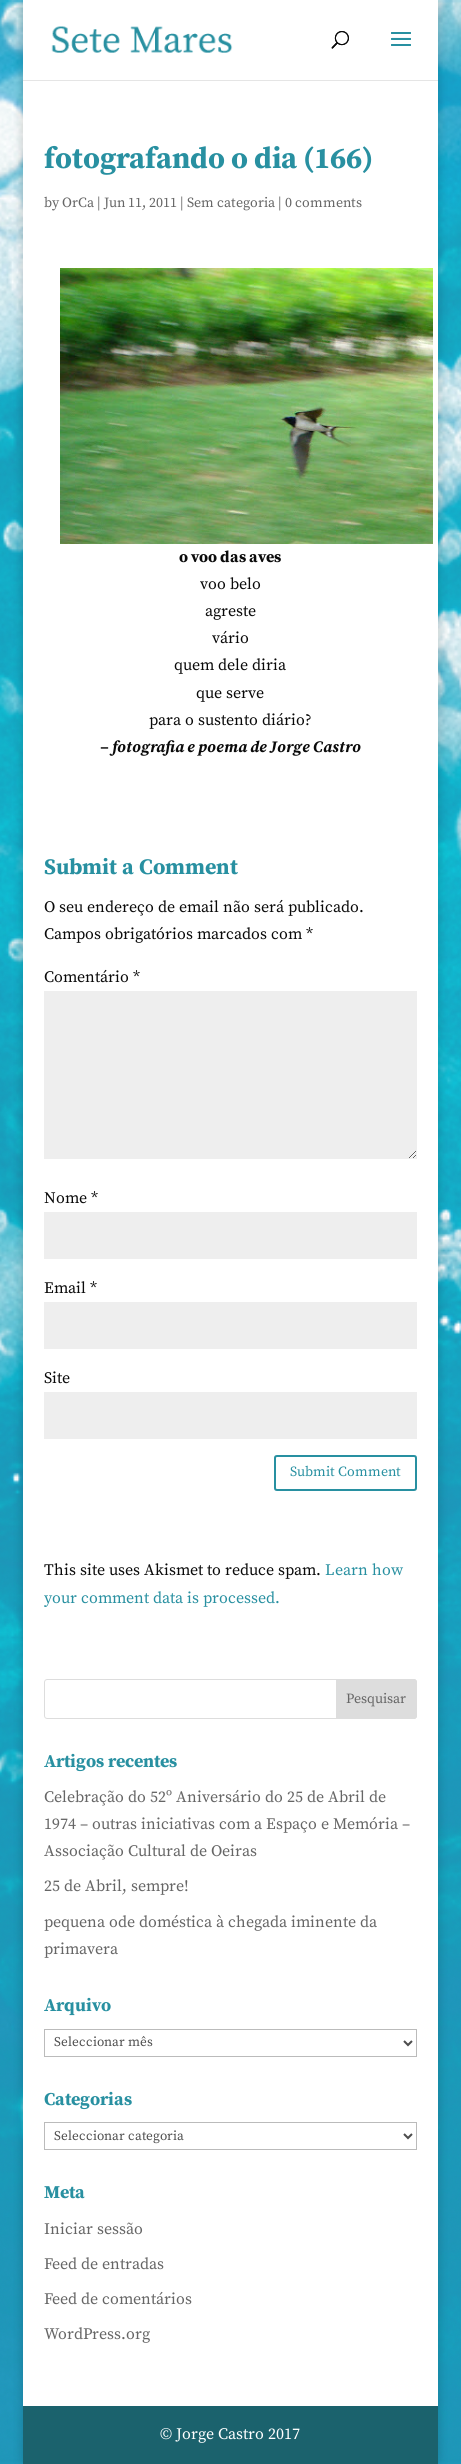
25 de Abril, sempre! (116, 1886)
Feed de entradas (104, 2264)
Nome (71, 1198)
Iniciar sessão (93, 2229)
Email (70, 1288)
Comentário (92, 977)
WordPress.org (97, 2334)
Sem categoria (231, 203)
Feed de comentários (118, 2299)
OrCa (78, 203)
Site (57, 1378)
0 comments (323, 203)
